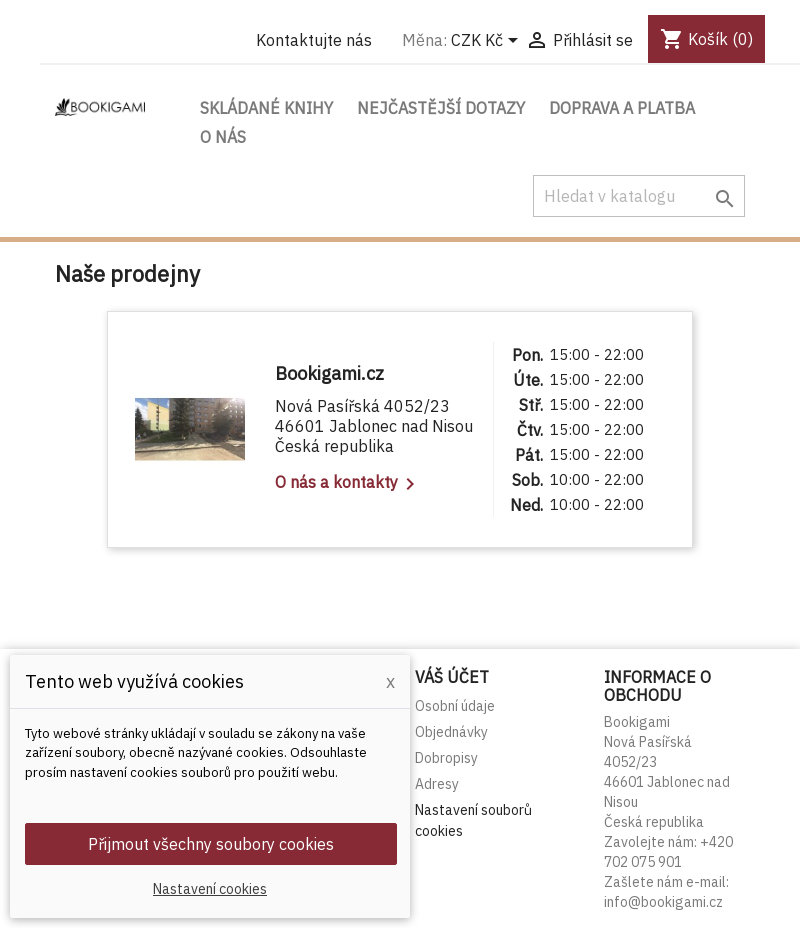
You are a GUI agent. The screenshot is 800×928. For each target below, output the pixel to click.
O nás (223, 137)
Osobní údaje (455, 706)
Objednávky (451, 732)
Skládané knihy (266, 108)
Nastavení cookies (210, 889)
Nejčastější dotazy (441, 108)
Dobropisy (446, 758)
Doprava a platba (622, 108)
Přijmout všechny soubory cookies (211, 844)
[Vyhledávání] (639, 196)
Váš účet (452, 677)
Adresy (437, 784)
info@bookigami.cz (663, 902)
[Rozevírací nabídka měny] (488, 42)
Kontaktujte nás (314, 40)
